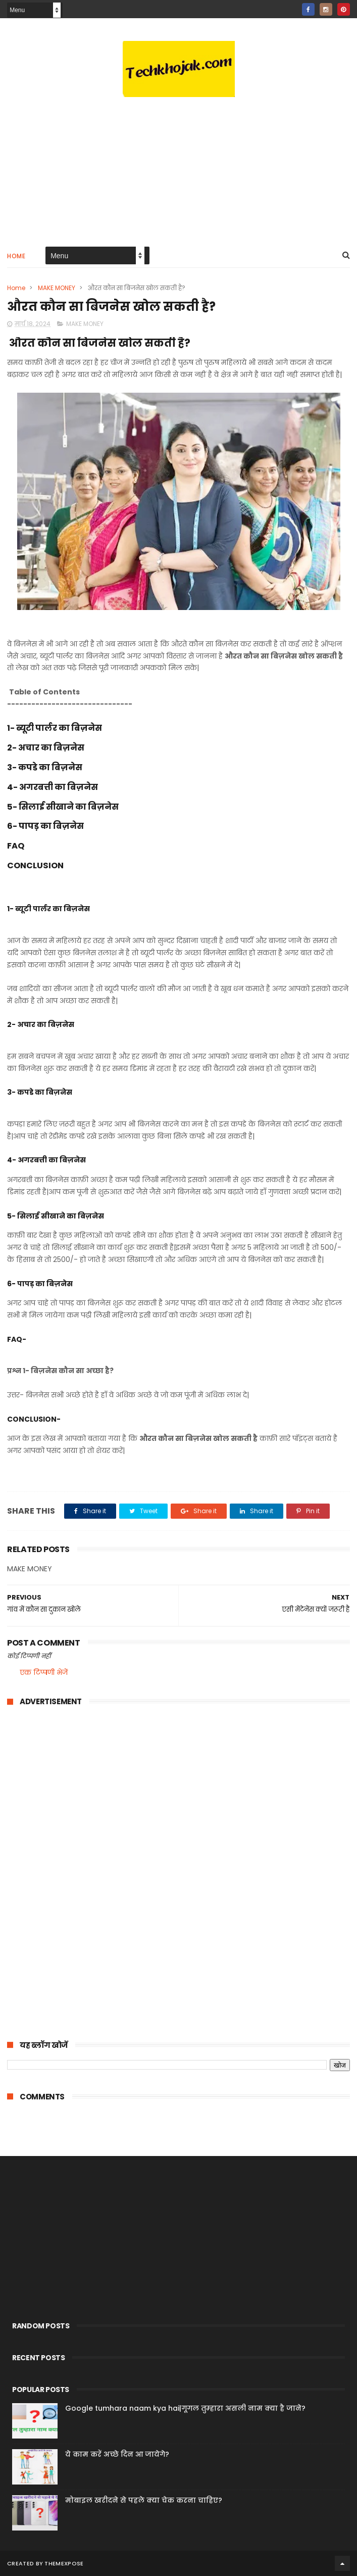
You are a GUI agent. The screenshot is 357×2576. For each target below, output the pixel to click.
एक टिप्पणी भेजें (44, 1672)
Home (16, 256)
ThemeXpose (63, 2563)
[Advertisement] (178, 157)
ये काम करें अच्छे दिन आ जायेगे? (117, 2454)
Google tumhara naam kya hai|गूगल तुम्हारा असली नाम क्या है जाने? (185, 2408)
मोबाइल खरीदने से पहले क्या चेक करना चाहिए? (143, 2500)
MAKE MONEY (56, 288)
